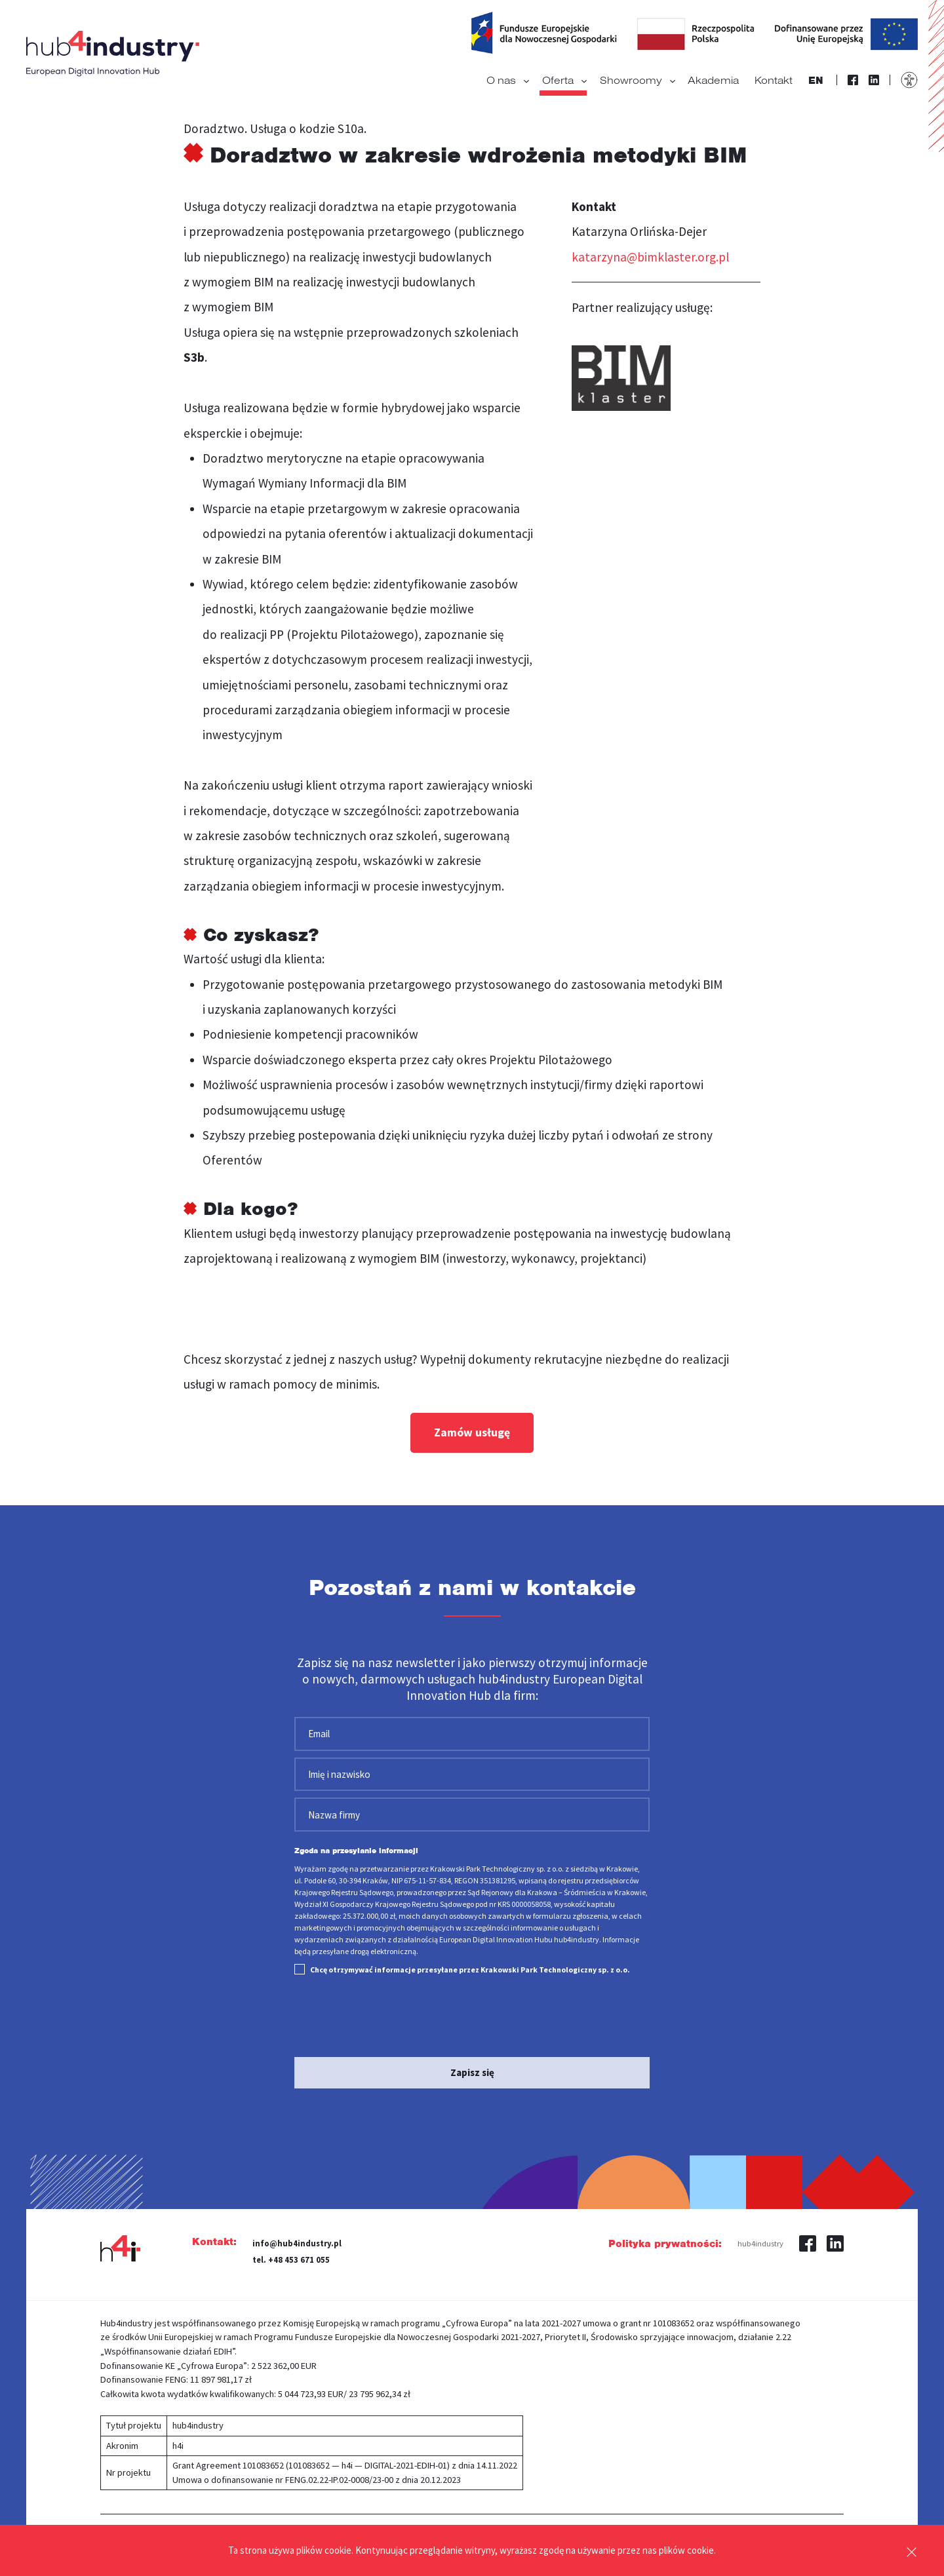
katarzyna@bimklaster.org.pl (650, 257)
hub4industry (760, 2237)
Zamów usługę (472, 1432)
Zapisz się (472, 2066)
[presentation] (394, 2012)
